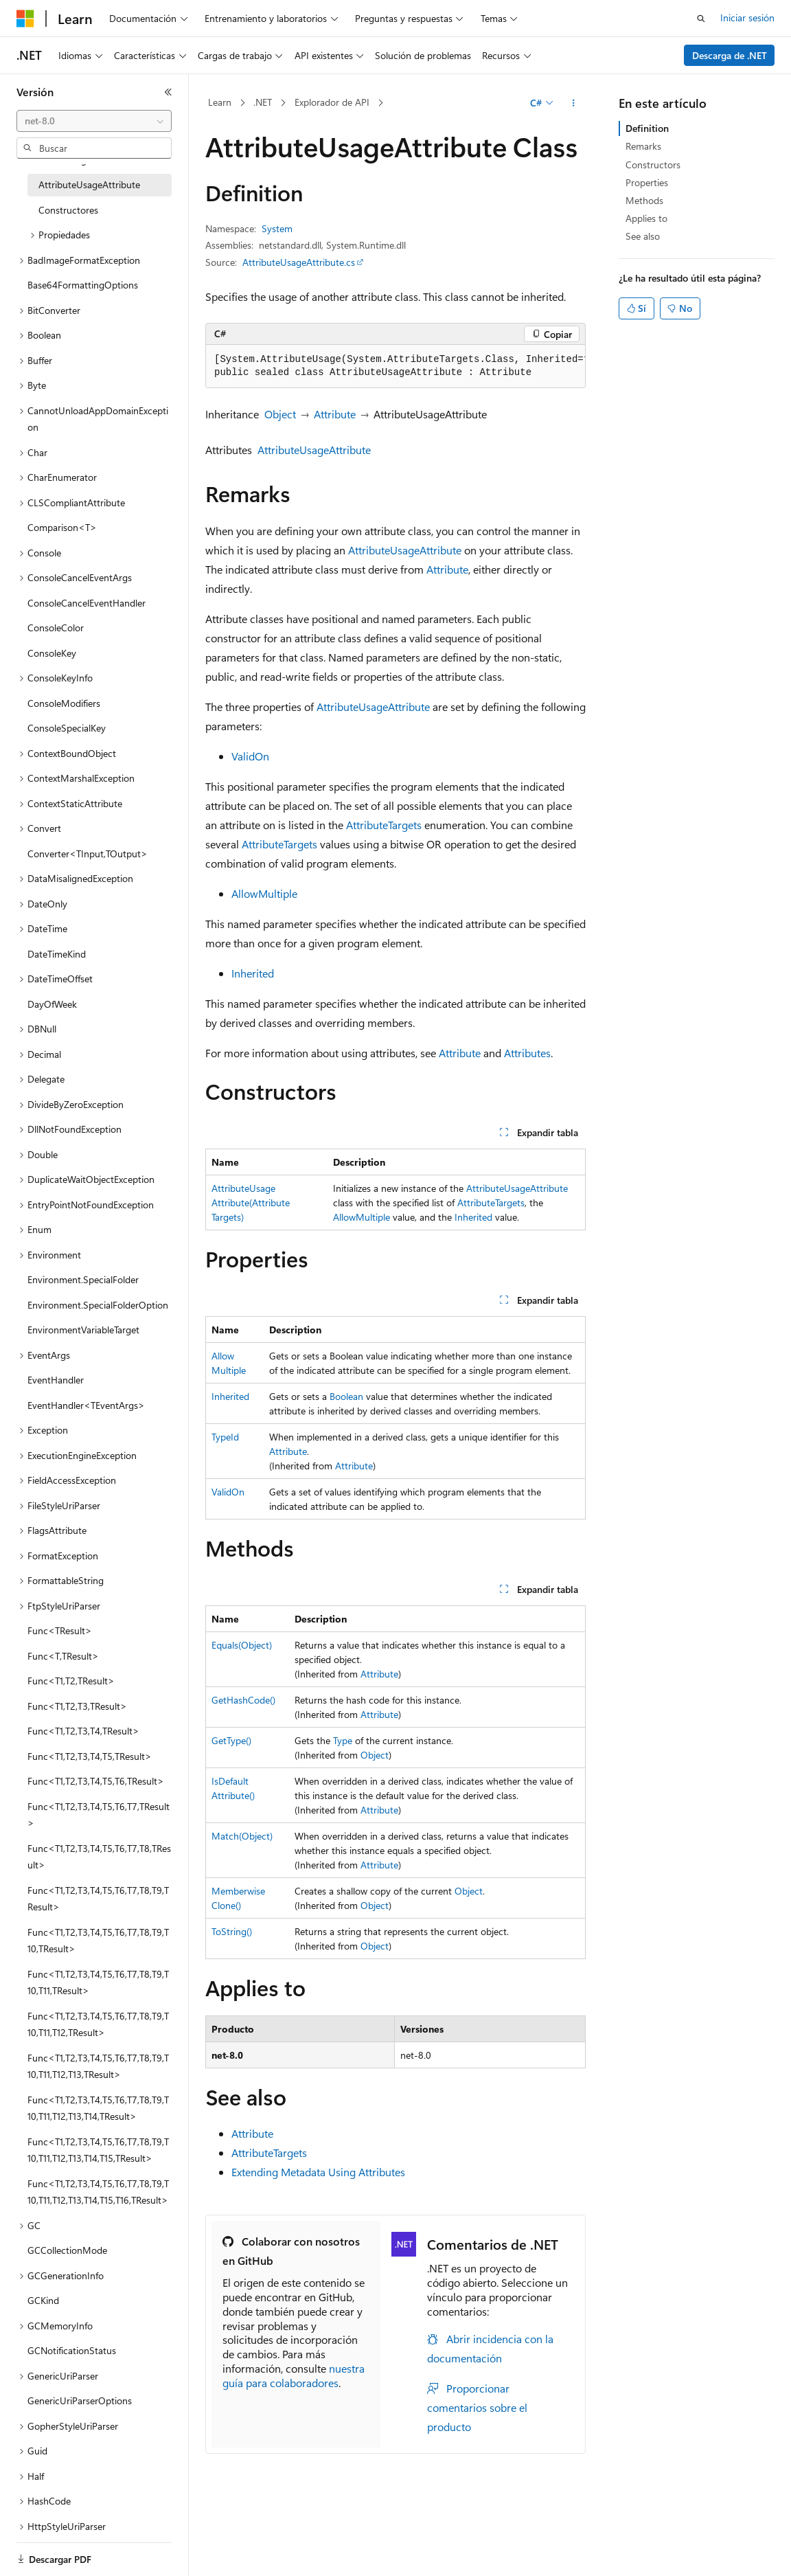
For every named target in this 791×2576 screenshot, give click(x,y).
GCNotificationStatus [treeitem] (71, 2350)
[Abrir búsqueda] (701, 18)
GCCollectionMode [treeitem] (67, 2250)
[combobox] (94, 121)
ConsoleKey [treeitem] (51, 652)
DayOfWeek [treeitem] (52, 1003)
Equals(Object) (241, 1644)
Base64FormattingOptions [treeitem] (82, 284)
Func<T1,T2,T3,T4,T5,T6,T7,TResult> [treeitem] (98, 1815)
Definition (647, 128)
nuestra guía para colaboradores (293, 2375)
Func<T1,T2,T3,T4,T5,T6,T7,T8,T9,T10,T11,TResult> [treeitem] (98, 1982)
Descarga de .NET (729, 55)
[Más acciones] (574, 103)
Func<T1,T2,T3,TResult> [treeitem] (77, 1706)
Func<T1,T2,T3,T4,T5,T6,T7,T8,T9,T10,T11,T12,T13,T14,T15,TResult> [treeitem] (98, 2150)
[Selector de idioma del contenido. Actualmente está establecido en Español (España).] (66, 2553)
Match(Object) (242, 1835)
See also (643, 235)
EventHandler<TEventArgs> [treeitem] (86, 1405)
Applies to (646, 218)
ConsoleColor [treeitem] (55, 627)
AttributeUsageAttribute (314, 449)
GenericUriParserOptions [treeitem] (79, 2400)
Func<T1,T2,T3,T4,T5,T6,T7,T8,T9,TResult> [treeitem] (98, 1899)
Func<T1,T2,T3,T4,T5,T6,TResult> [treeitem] (95, 1780)
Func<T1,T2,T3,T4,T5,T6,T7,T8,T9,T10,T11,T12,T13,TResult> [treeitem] (98, 2066)
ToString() (231, 1931)
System (277, 228)
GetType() (231, 1740)
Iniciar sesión (747, 17)
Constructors (653, 164)
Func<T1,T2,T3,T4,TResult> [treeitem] (83, 1730)
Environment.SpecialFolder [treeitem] (83, 1279)
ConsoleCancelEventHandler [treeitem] (86, 602)
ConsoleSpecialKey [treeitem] (66, 727)
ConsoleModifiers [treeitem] (63, 703)
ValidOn (250, 756)
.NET (262, 102)
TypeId (225, 1436)
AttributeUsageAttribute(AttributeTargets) (250, 1202)
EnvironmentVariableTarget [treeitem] (83, 1329)
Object (280, 414)
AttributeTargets (384, 824)
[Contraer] (168, 92)
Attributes (527, 1053)
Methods (644, 200)
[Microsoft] (25, 18)
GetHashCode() (243, 1699)
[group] (395, 366)
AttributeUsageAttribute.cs (298, 262)
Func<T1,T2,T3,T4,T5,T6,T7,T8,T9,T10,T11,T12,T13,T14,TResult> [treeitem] (98, 2108)
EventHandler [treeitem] (55, 1379)
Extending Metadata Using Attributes (318, 2172)
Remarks (643, 145)
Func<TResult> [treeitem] (59, 1630)
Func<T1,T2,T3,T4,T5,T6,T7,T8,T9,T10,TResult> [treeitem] (98, 1940)
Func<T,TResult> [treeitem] (63, 1655)
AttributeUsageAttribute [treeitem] (89, 184)
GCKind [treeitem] (43, 2300)
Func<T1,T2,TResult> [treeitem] (71, 1680)
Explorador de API (332, 102)
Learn (219, 102)
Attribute (335, 414)
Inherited (252, 973)
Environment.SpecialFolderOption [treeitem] (97, 1304)
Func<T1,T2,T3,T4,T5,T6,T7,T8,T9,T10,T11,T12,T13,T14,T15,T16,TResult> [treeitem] (98, 2192)
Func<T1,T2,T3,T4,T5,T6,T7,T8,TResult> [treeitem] (99, 1857)
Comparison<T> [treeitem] (62, 527)
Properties (647, 182)
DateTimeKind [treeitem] (56, 953)
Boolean (346, 1396)
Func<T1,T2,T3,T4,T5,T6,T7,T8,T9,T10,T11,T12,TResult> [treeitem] (98, 2024)
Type (342, 1740)
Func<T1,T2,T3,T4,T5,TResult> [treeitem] (89, 1756)
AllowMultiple (264, 893)
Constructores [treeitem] (68, 209)
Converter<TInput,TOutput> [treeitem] (87, 853)
